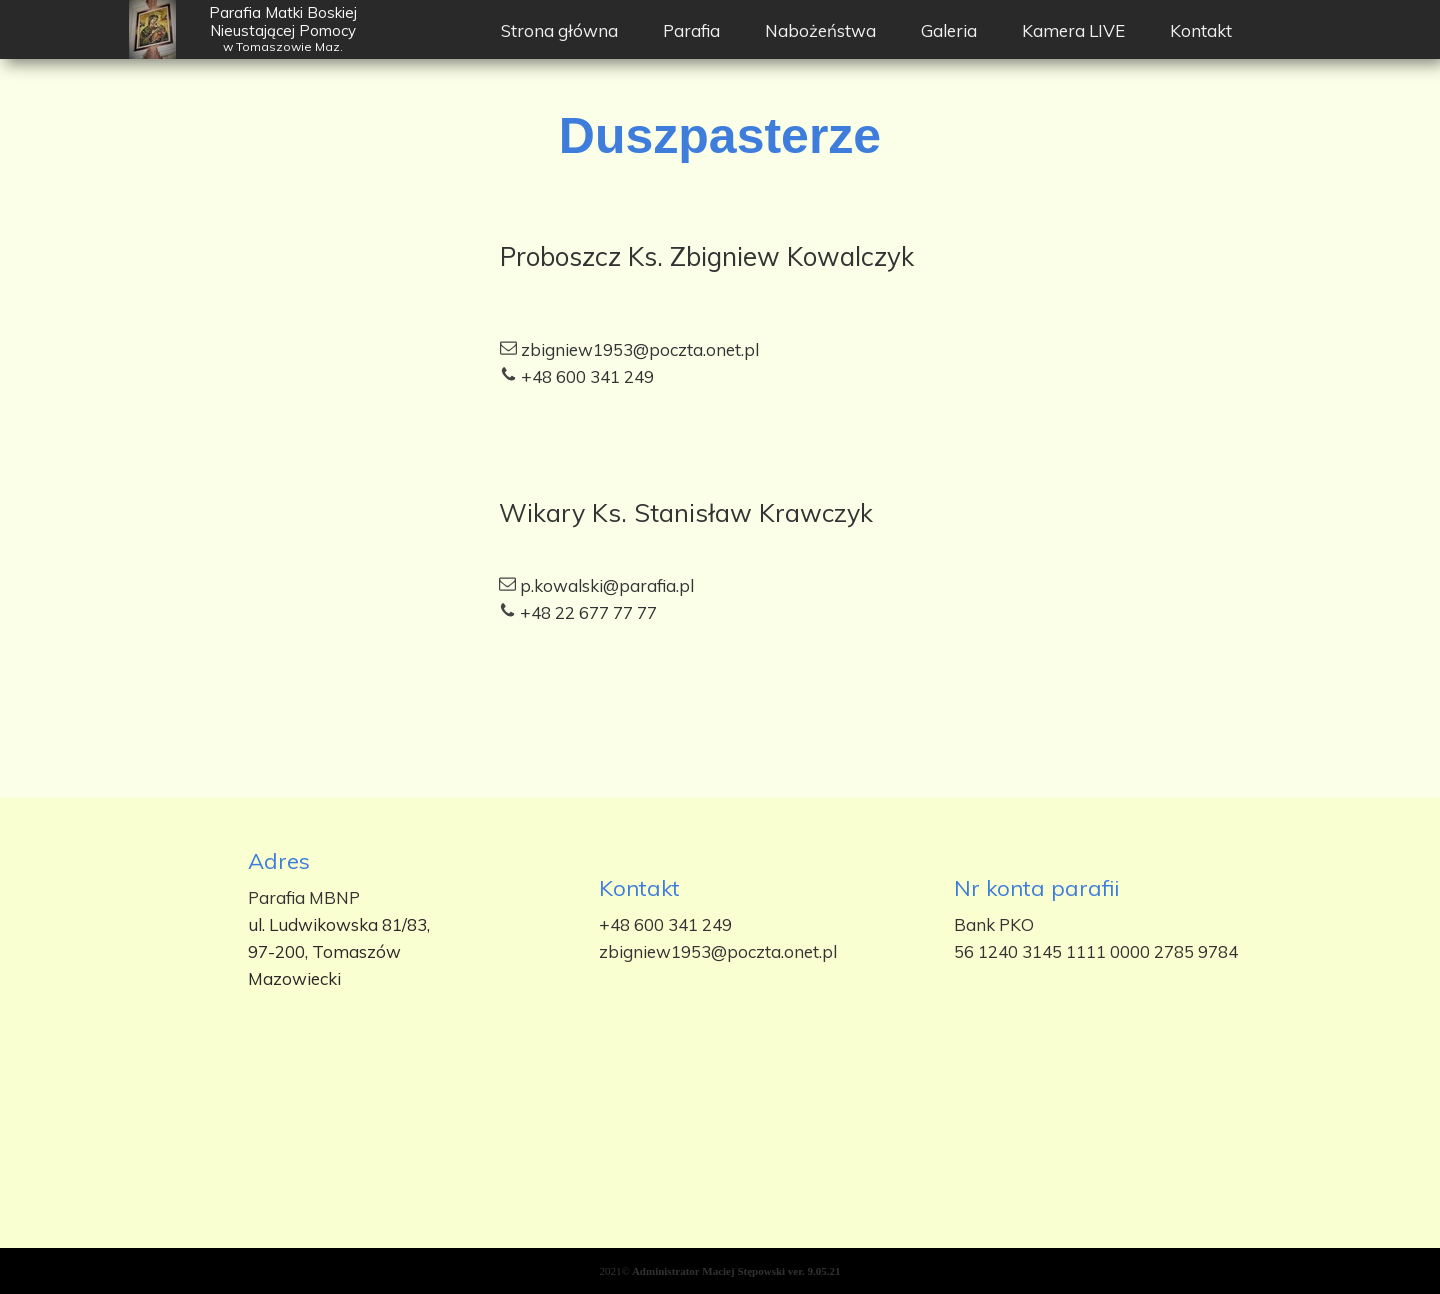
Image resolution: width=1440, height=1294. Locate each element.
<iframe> (720, 1166)
